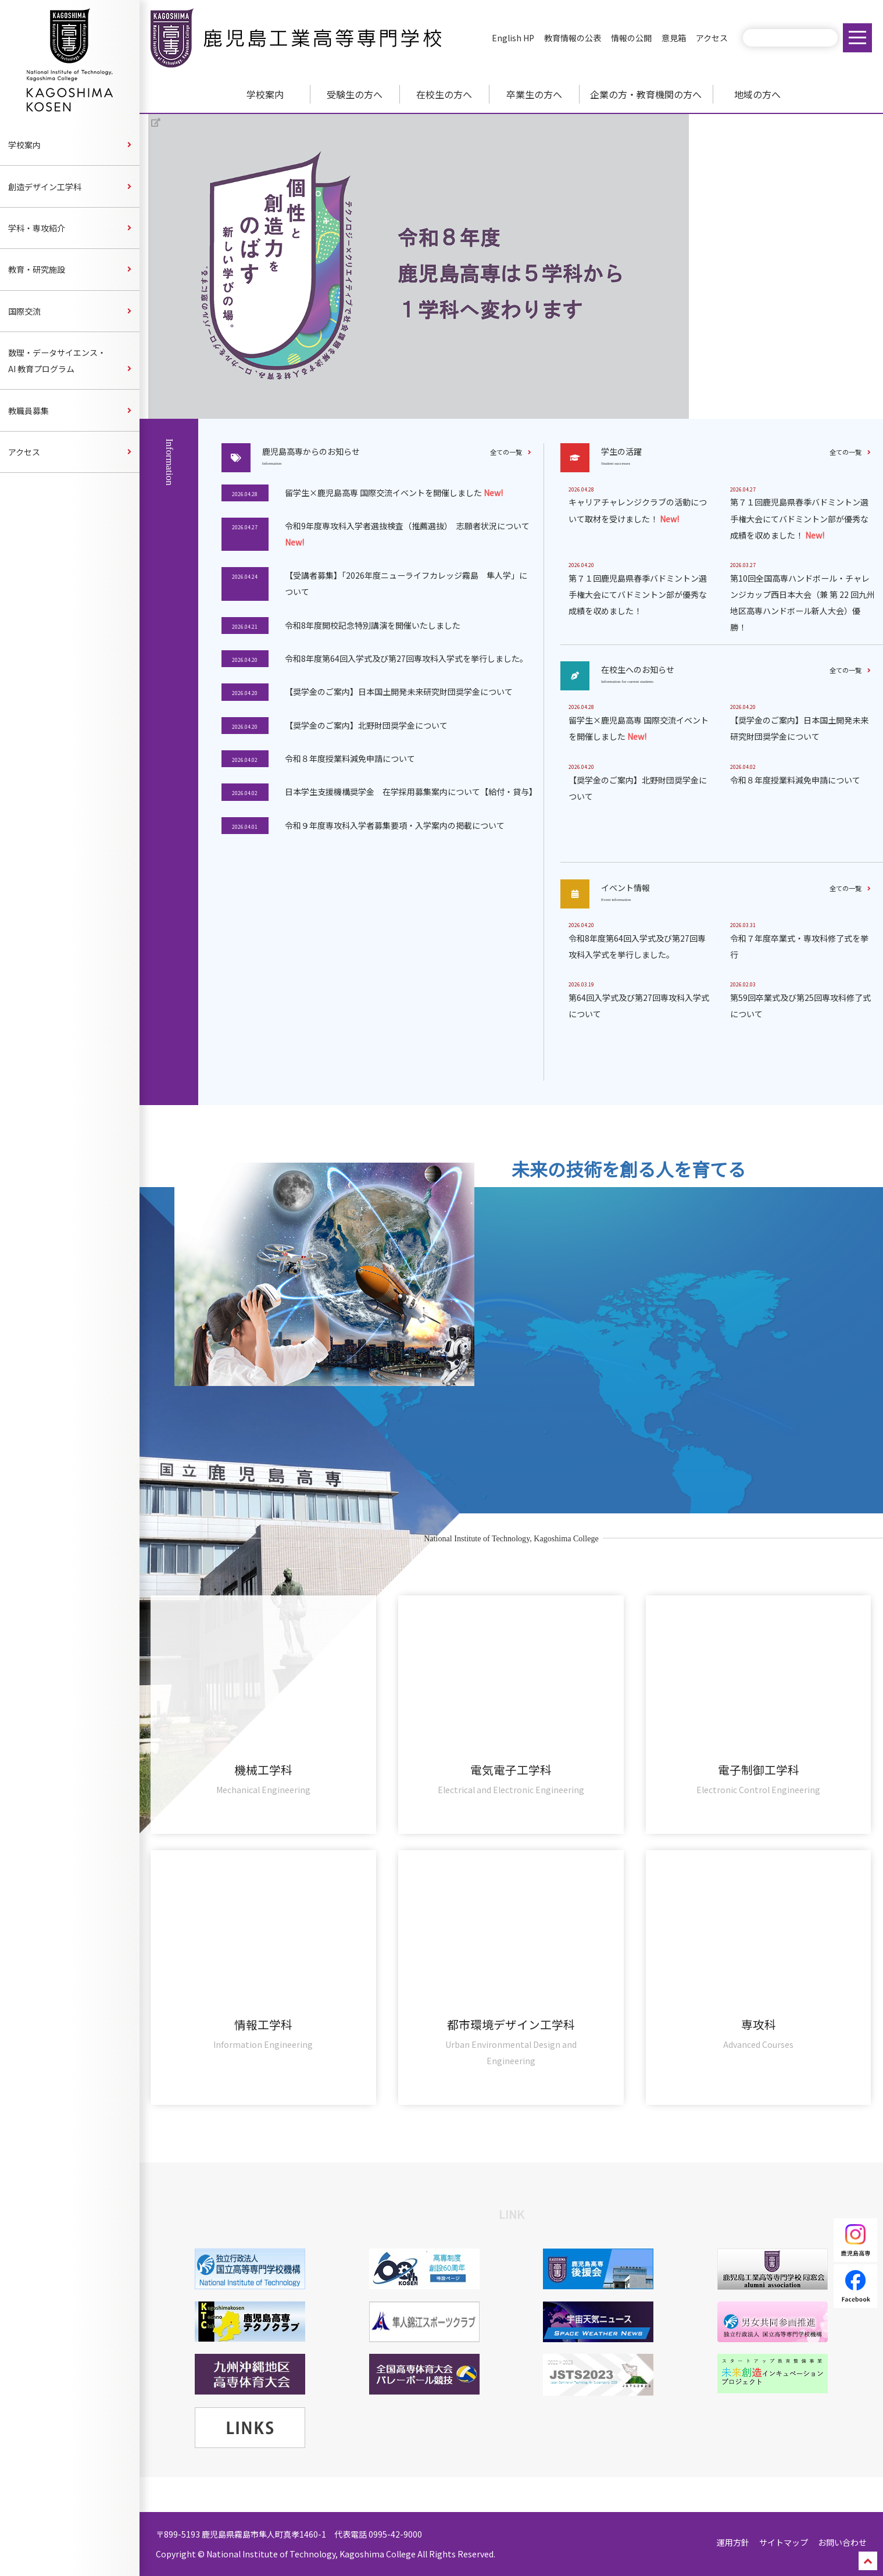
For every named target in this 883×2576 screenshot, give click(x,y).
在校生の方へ (444, 94)
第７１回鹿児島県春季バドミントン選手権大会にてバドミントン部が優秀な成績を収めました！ (799, 518)
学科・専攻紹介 (36, 228)
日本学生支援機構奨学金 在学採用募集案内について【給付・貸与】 (410, 791)
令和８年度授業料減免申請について (350, 758)
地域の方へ (757, 94)
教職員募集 (28, 410)
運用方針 (733, 2542)
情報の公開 (631, 38)
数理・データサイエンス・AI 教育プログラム (57, 361)
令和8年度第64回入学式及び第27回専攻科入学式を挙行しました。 (406, 658)
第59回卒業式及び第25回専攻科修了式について (800, 1006)
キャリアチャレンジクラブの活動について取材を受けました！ (638, 510)
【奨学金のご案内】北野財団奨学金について (366, 725)
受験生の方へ (354, 94)
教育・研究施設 (36, 269)
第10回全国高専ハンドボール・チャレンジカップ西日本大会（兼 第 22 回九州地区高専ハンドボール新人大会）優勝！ (802, 602)
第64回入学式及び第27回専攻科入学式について (639, 1006)
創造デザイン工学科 (44, 187)
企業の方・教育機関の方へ (646, 94)
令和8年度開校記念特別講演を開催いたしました (372, 625)
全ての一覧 (506, 452)
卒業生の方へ (534, 94)
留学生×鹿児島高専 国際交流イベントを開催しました (394, 492)
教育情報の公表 (572, 38)
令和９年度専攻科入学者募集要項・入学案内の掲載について (395, 825)
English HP (513, 38)
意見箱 (674, 38)
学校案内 (265, 94)
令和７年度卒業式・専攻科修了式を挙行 (799, 946)
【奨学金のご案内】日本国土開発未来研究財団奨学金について (399, 691)
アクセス (712, 38)
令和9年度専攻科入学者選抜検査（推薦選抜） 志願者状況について (407, 534)
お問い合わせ (842, 2542)
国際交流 (24, 311)
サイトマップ (783, 2542)
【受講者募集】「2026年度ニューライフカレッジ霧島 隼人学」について (406, 583)
